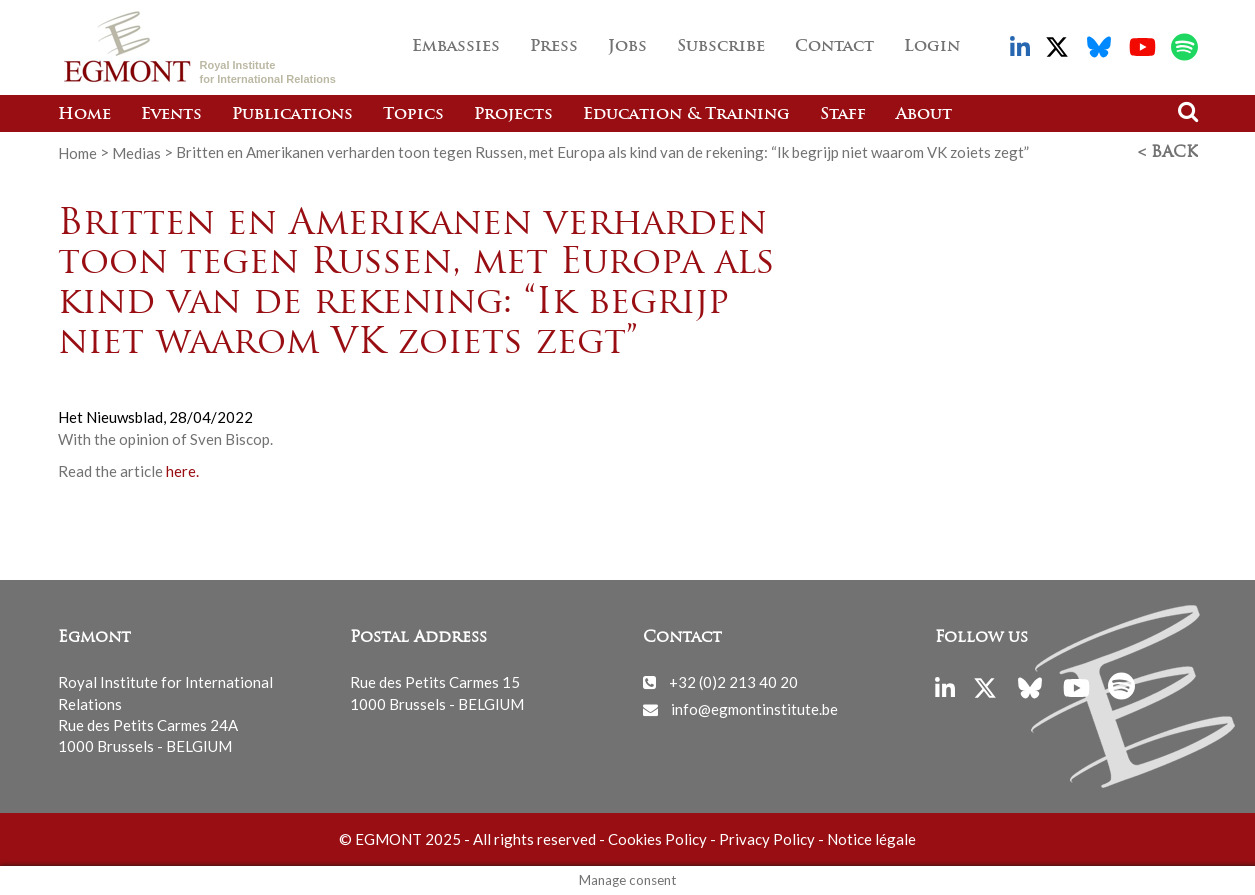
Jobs (627, 47)
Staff (843, 115)
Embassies (456, 47)
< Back (1168, 153)
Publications (292, 115)
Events (171, 115)
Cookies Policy (657, 839)
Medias (136, 152)
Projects (513, 115)
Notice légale (871, 839)
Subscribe (721, 47)
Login (932, 47)
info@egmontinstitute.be (754, 709)
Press (554, 47)
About (924, 115)
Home (84, 115)
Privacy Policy (767, 839)
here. (182, 471)
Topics (413, 115)
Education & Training (686, 115)
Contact (834, 47)
